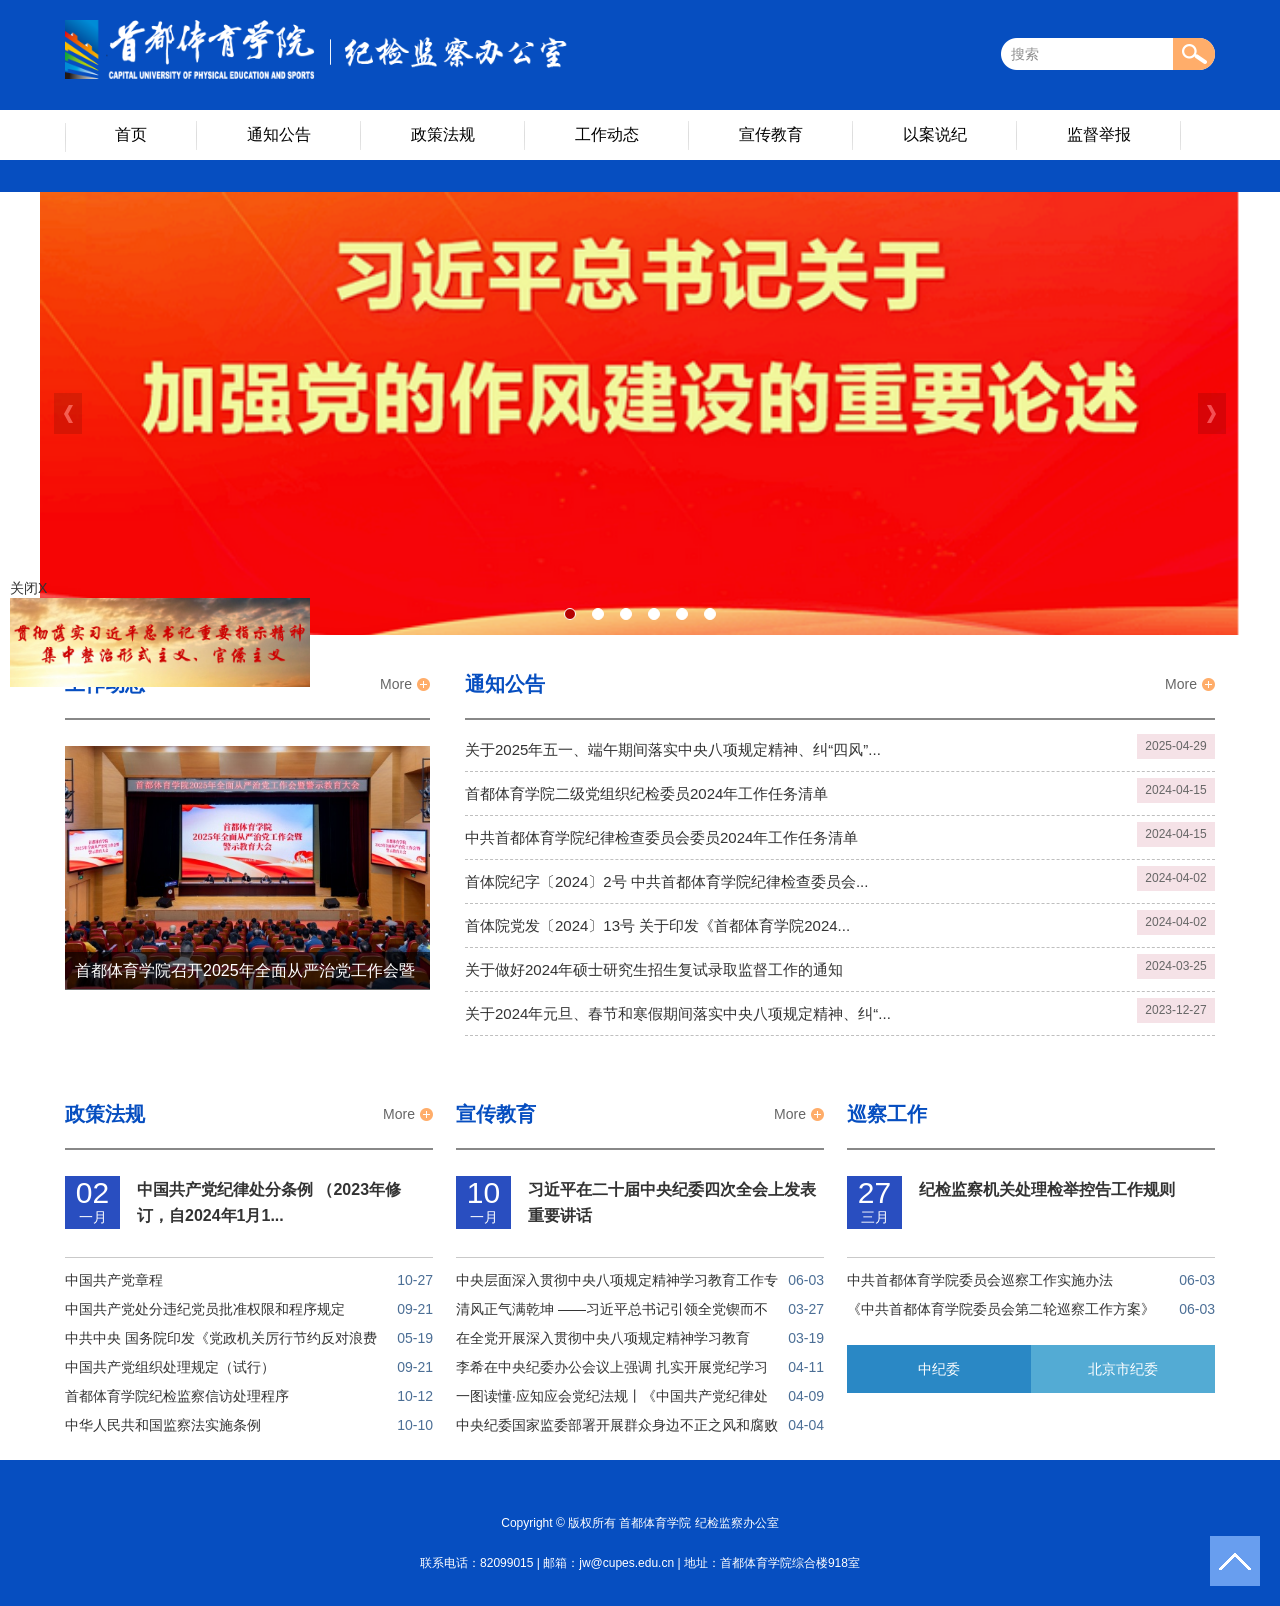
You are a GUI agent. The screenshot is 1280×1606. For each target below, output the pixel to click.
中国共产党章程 (114, 1280)
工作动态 (607, 134)
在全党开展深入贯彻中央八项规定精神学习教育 (603, 1338)
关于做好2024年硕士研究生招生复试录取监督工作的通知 (654, 969)
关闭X (26, 590)
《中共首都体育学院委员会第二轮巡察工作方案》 (1001, 1309)
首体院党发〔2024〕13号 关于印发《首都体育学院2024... (657, 925)
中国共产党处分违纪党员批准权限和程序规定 (205, 1309)
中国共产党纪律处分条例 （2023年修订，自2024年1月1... (269, 1202)
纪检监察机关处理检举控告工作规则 (1047, 1189)
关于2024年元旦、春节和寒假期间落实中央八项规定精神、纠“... (678, 1013)
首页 (131, 134)
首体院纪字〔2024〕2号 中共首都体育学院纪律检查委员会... (666, 881)
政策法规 (443, 134)
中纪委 (939, 1369)
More (396, 684)
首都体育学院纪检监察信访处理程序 (177, 1396)
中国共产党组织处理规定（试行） (170, 1367)
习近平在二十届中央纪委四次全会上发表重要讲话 (672, 1202)
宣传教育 (771, 134)
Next (1212, 414)
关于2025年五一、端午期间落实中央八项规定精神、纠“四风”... (673, 749)
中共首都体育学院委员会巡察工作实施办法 (980, 1280)
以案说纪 (935, 134)
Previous (68, 414)
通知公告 (279, 134)
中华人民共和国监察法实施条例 (163, 1425)
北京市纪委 (1123, 1369)
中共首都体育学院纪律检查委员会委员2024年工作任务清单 (661, 837)
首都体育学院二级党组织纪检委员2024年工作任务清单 (646, 793)
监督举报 (1099, 134)
